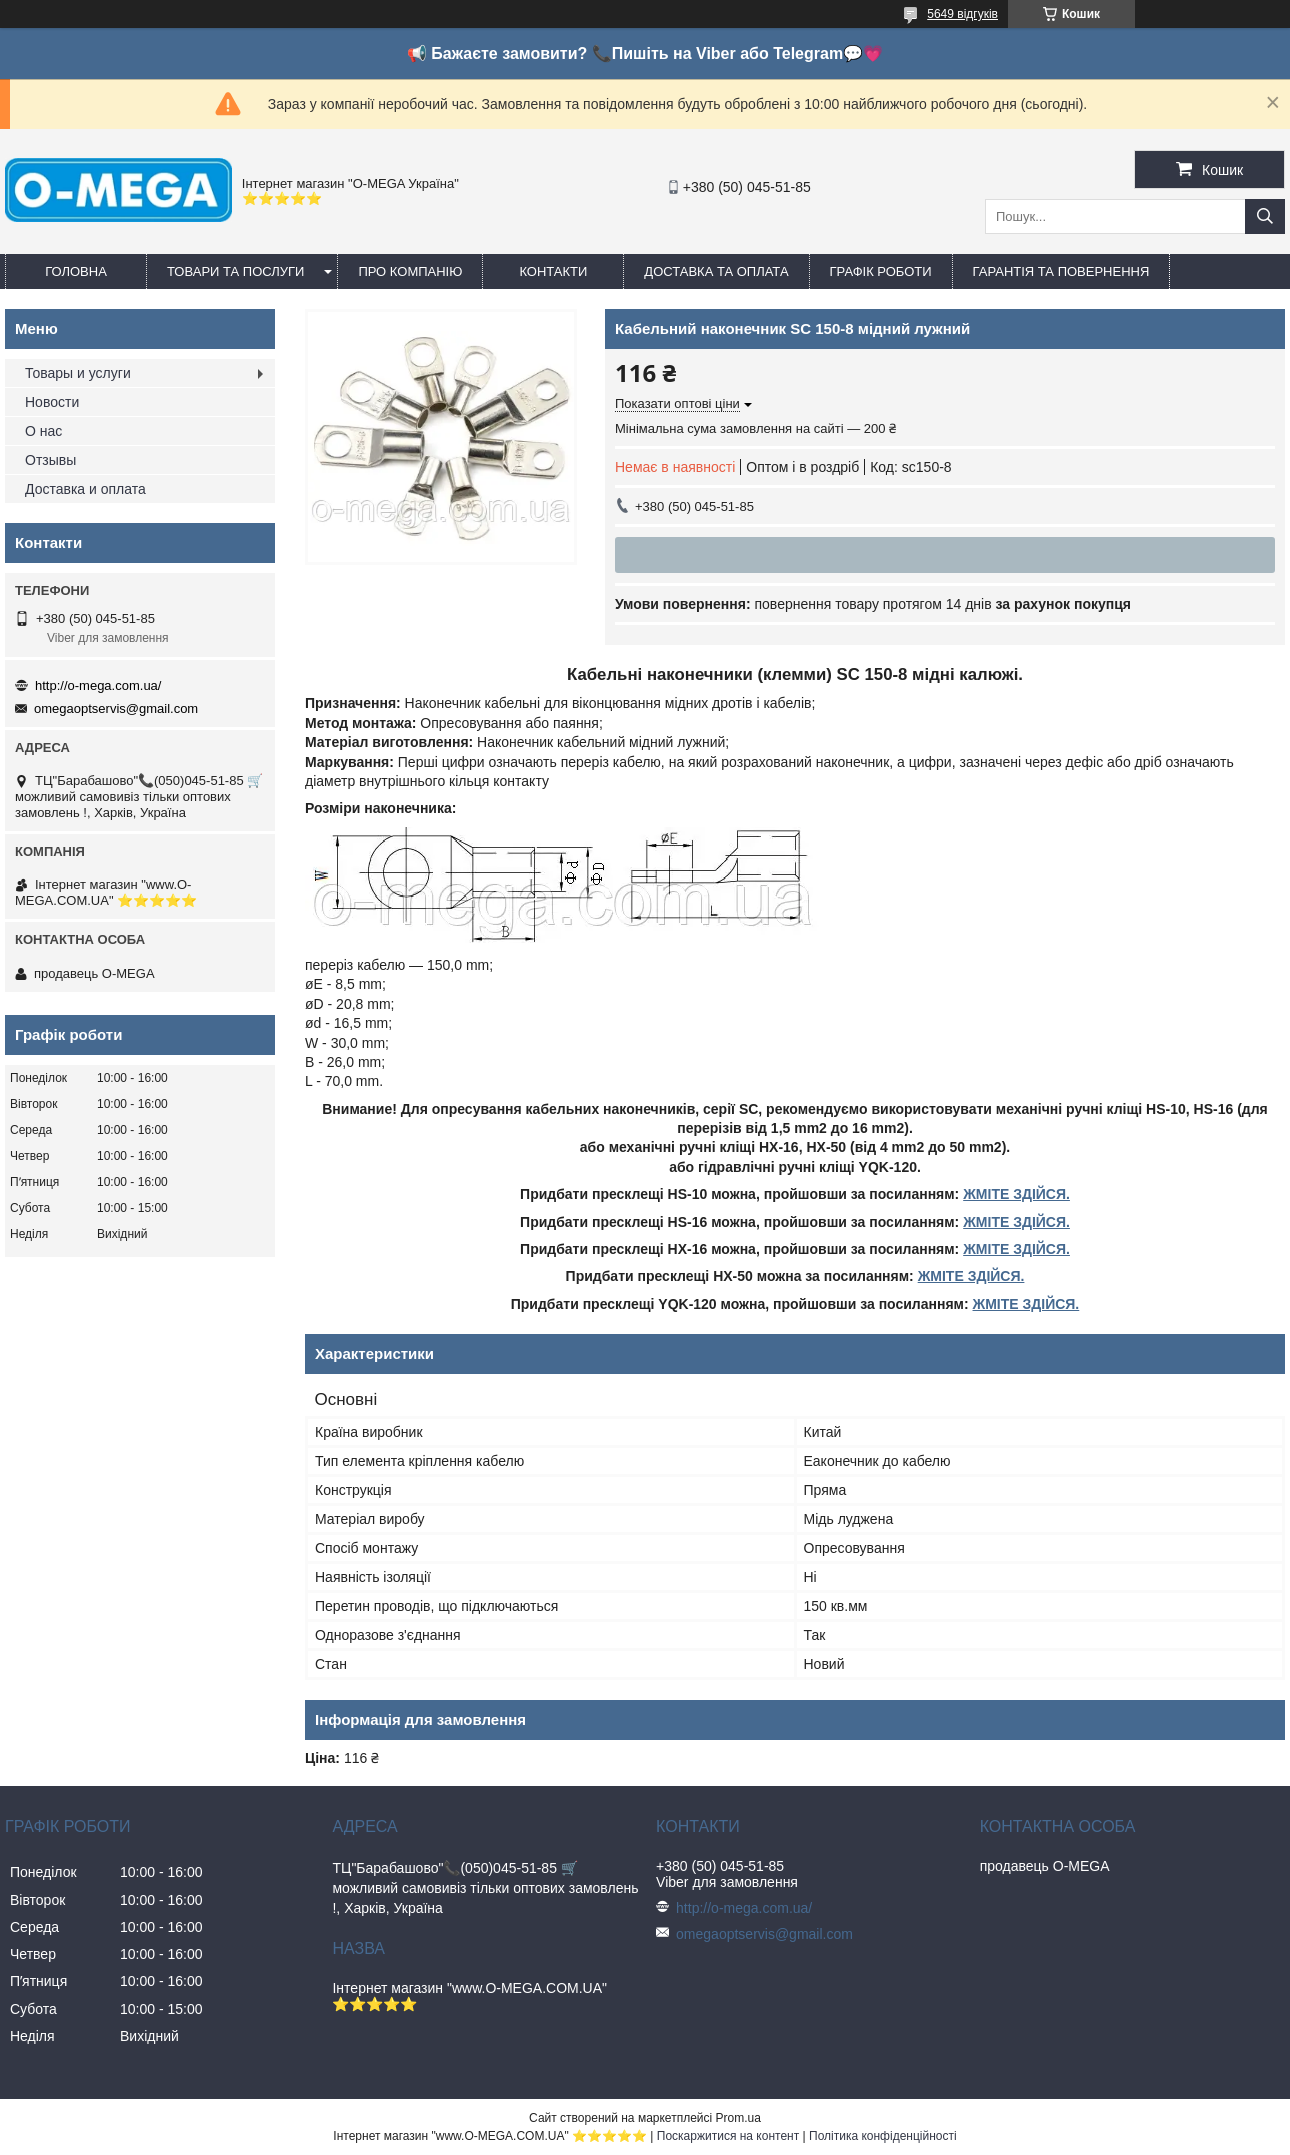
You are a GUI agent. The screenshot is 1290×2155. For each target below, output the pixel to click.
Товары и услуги (78, 373)
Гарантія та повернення (1061, 271)
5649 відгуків (962, 14)
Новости (52, 402)
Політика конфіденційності (883, 2136)
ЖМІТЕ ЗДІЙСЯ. (1016, 1194)
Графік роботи (881, 271)
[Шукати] (1265, 216)
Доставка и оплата (85, 489)
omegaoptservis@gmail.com (116, 708)
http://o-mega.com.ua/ (98, 685)
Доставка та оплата (716, 271)
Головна (76, 271)
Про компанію (410, 271)
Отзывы (50, 460)
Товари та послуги (235, 271)
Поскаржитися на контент (728, 2136)
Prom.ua (738, 2118)
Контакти (553, 271)
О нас (43, 431)
